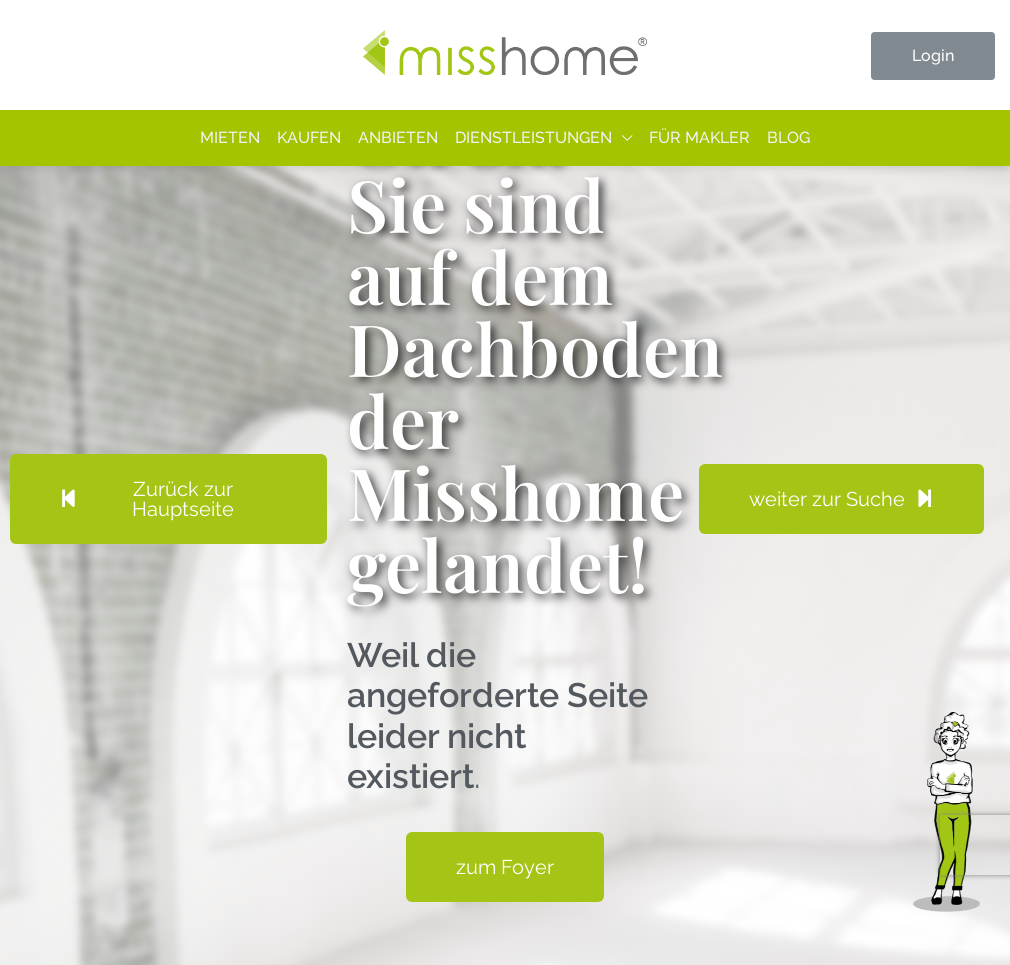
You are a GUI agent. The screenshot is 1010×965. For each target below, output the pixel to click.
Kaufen (309, 137)
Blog (788, 137)
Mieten (230, 137)
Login (933, 55)
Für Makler (699, 137)
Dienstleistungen (533, 137)
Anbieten (398, 137)
